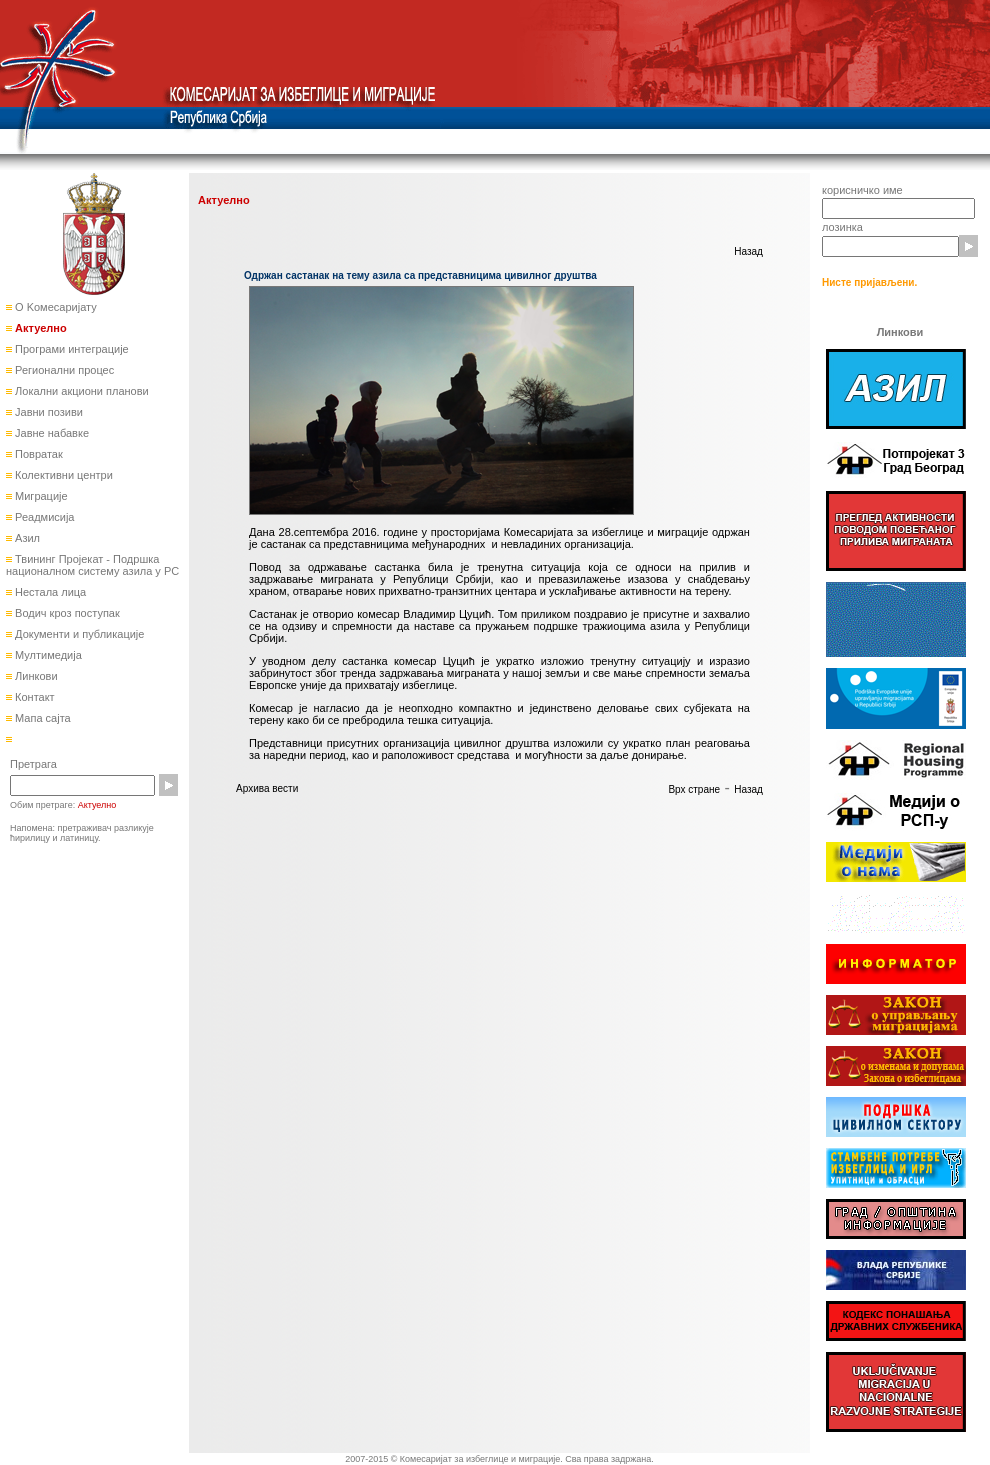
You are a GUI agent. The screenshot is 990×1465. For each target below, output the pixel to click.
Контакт (33, 697)
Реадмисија (43, 517)
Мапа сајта (41, 718)
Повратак (37, 454)
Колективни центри (62, 475)
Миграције (40, 496)
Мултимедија (47, 655)
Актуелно (39, 328)
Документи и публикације (78, 634)
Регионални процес (63, 370)
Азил (26, 538)
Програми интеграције (70, 349)
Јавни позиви (47, 412)
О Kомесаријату (54, 307)
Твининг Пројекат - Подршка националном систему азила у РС (92, 565)
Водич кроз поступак (66, 613)
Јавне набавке (50, 433)
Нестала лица (49, 592)
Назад (748, 251)
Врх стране (694, 789)
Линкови (35, 676)
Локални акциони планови (80, 391)
